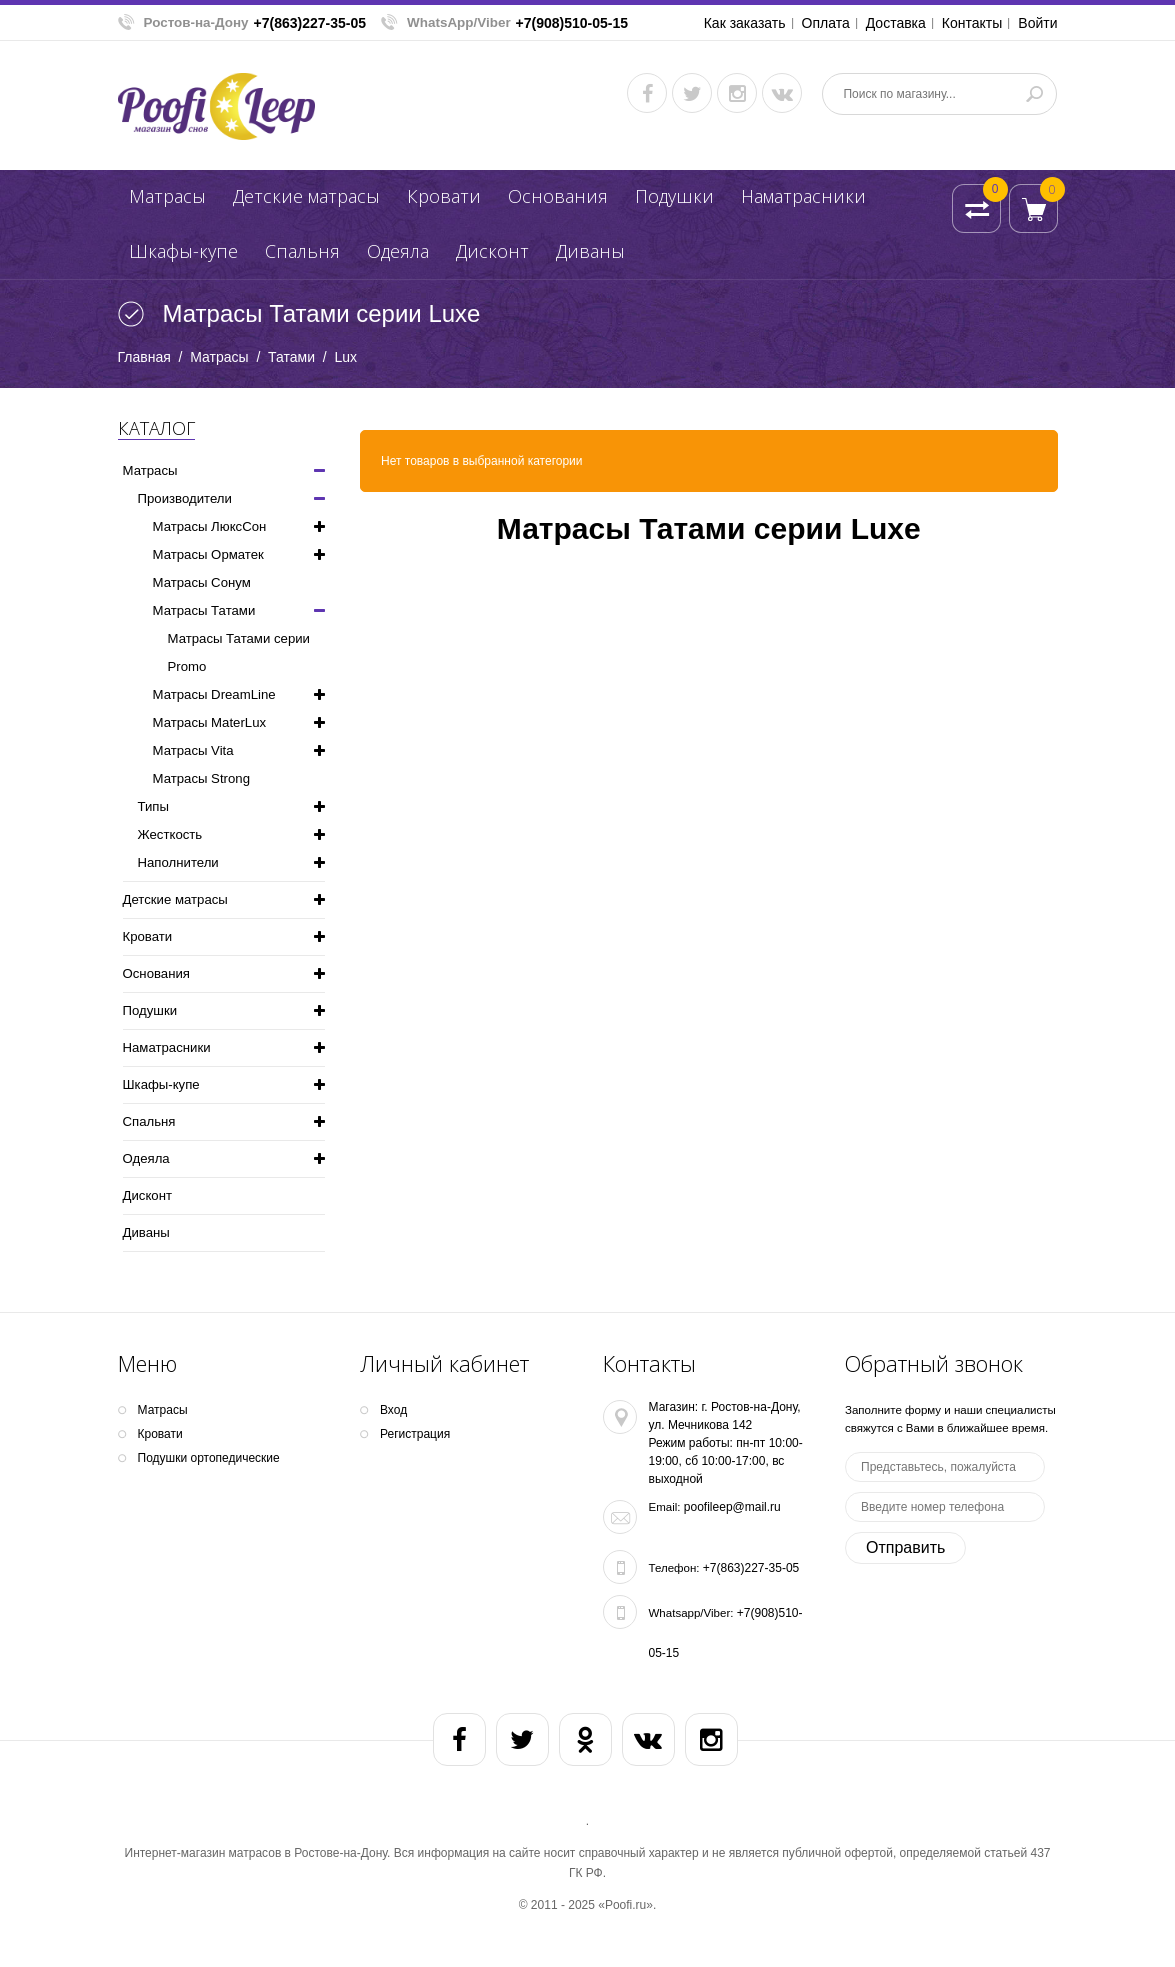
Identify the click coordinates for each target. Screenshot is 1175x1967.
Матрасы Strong (201, 778)
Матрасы (167, 196)
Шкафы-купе (183, 251)
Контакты (972, 23)
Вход (393, 1410)
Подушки (674, 196)
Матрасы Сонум (202, 582)
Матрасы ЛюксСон (210, 526)
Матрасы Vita (193, 750)
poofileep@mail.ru (732, 1507)
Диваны (590, 251)
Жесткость (170, 834)
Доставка (896, 23)
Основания (558, 196)
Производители (185, 498)
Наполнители (178, 862)
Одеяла (398, 251)
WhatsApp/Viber (459, 22)
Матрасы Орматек (208, 554)
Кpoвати (444, 196)
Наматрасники (803, 196)
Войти (1037, 23)
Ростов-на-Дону (196, 22)
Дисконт (492, 251)
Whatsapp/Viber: (691, 1613)
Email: (665, 1507)
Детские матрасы (306, 196)
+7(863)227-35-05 (310, 23)
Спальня (302, 251)
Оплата (826, 23)
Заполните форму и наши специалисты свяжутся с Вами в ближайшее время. (950, 1419)
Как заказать (745, 23)
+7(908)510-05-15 (572, 23)
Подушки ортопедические (209, 1458)
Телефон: (674, 1568)
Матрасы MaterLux (210, 722)
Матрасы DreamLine (214, 694)
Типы (153, 806)
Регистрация (415, 1434)
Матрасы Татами (204, 610)
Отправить (905, 1547)
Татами (291, 357)
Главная (144, 357)
